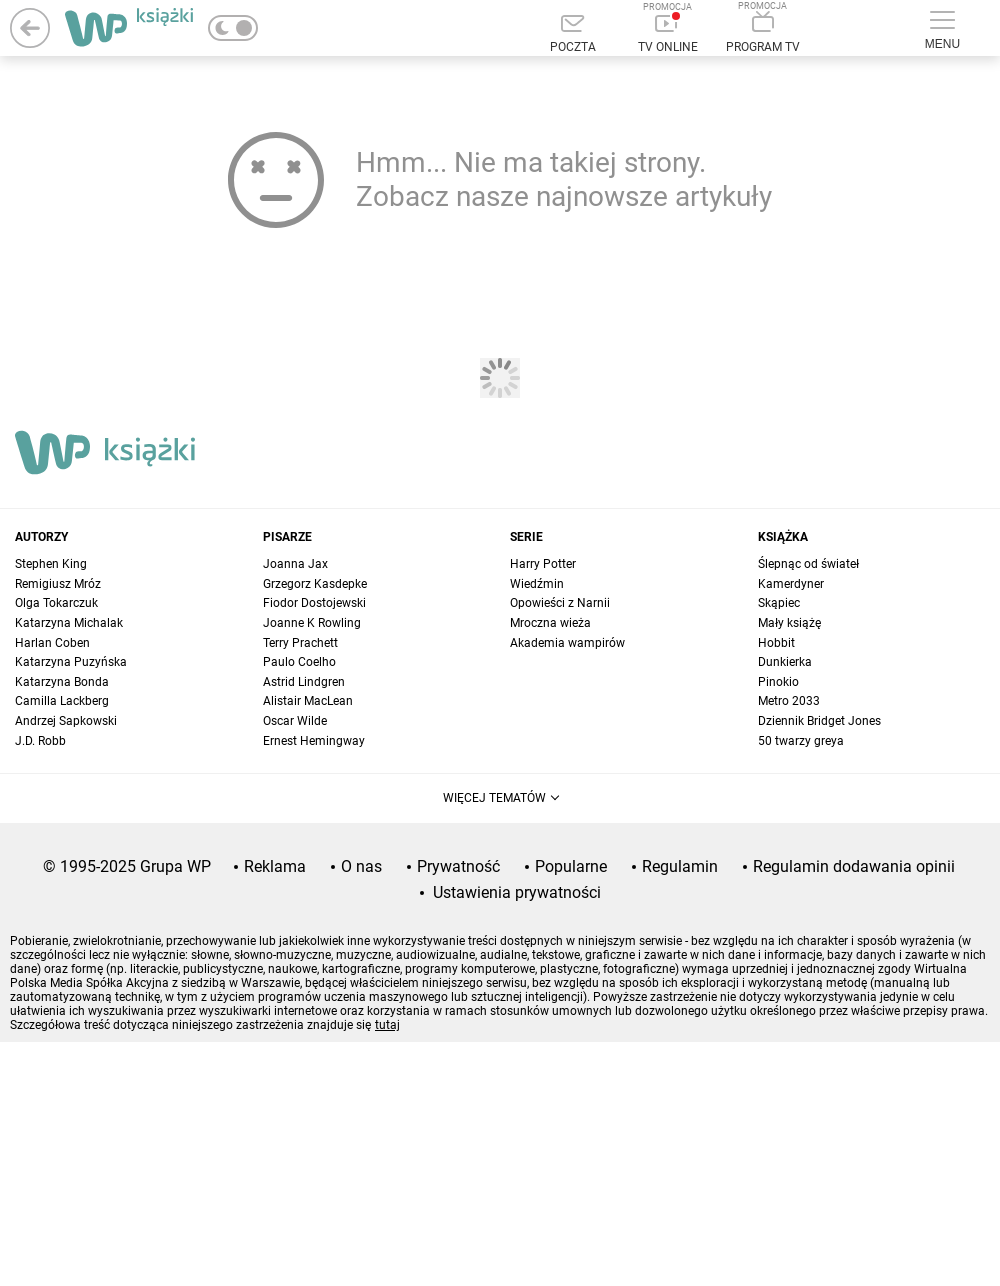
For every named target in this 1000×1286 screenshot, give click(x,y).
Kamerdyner (791, 584)
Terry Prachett (300, 643)
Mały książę (789, 623)
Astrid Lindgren (304, 682)
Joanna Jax (295, 564)
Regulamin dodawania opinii (854, 866)
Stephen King (51, 564)
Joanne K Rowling (312, 623)
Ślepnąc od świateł (808, 564)
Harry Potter (543, 564)
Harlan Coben (52, 643)
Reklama (275, 866)
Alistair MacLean (308, 701)
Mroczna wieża (550, 623)
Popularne (571, 866)
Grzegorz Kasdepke (315, 584)
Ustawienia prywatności (517, 892)
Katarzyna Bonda (62, 682)
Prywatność (458, 866)
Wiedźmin (537, 584)
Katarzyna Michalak (69, 623)
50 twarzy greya (801, 741)
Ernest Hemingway (314, 741)
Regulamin (680, 866)
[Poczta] (572, 35)
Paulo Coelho (299, 662)
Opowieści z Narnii (560, 603)
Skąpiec (779, 603)
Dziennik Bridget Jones (819, 721)
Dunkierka (785, 662)
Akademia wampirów (567, 643)
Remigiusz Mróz (58, 584)
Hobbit (776, 643)
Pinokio (778, 682)
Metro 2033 (789, 701)
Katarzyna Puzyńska (71, 662)
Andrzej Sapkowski (66, 721)
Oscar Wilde (295, 721)
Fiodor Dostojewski (314, 603)
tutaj (387, 1025)
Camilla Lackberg (62, 701)
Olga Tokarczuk (56, 603)
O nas (361, 866)
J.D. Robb (40, 741)
